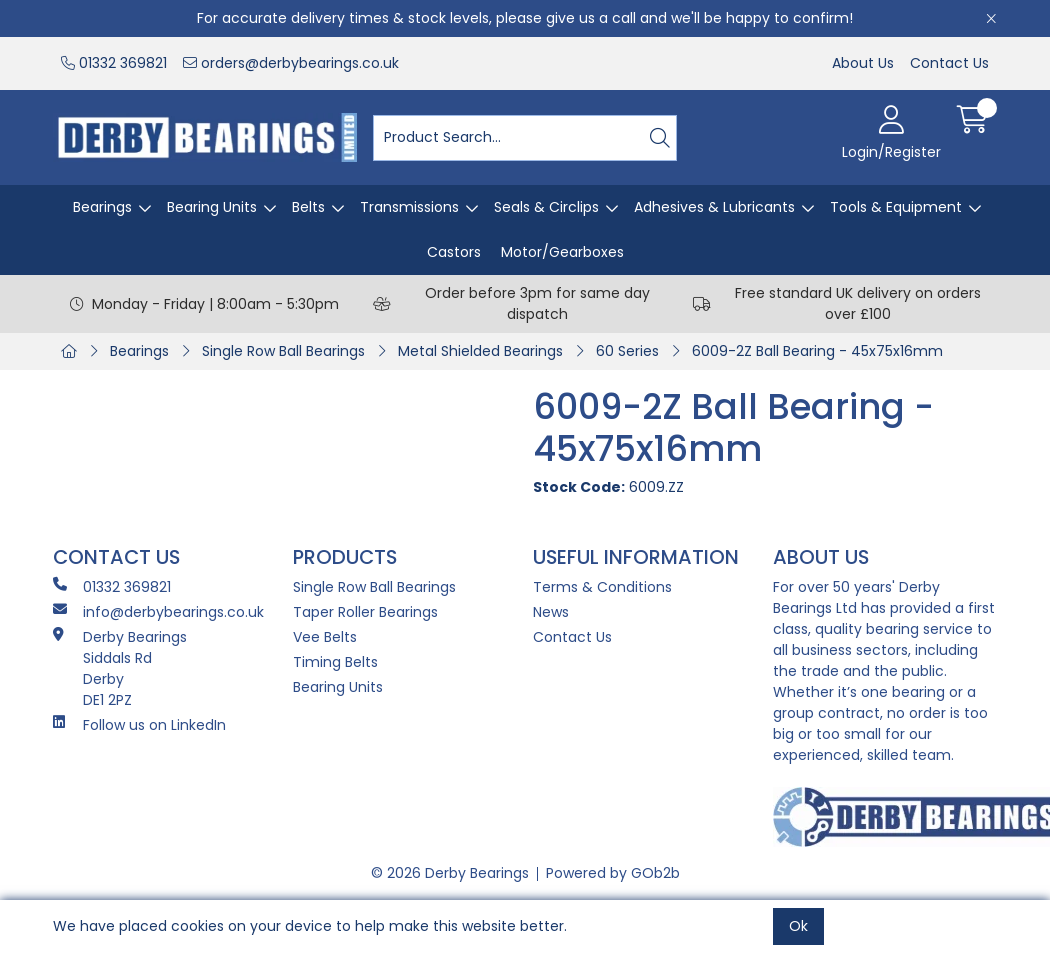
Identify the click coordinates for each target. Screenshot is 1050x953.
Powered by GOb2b (613, 873)
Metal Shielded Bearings (480, 351)
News (551, 612)
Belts (308, 207)
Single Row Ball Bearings (283, 351)
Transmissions (409, 207)
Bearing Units (212, 207)
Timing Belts (335, 662)
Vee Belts (325, 637)
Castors (454, 252)
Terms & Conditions (602, 587)
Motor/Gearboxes (562, 252)
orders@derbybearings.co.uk (291, 63)
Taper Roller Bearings (365, 612)
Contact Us (949, 63)
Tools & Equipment (896, 207)
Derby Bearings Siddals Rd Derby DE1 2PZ (120, 668)
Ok (798, 926)
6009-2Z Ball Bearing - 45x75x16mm (817, 351)
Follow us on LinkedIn (139, 725)
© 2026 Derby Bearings (450, 873)
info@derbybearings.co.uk (158, 612)
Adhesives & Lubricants (714, 207)
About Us (863, 63)
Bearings (102, 207)
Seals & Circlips (546, 207)
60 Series (627, 351)
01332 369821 (114, 63)
